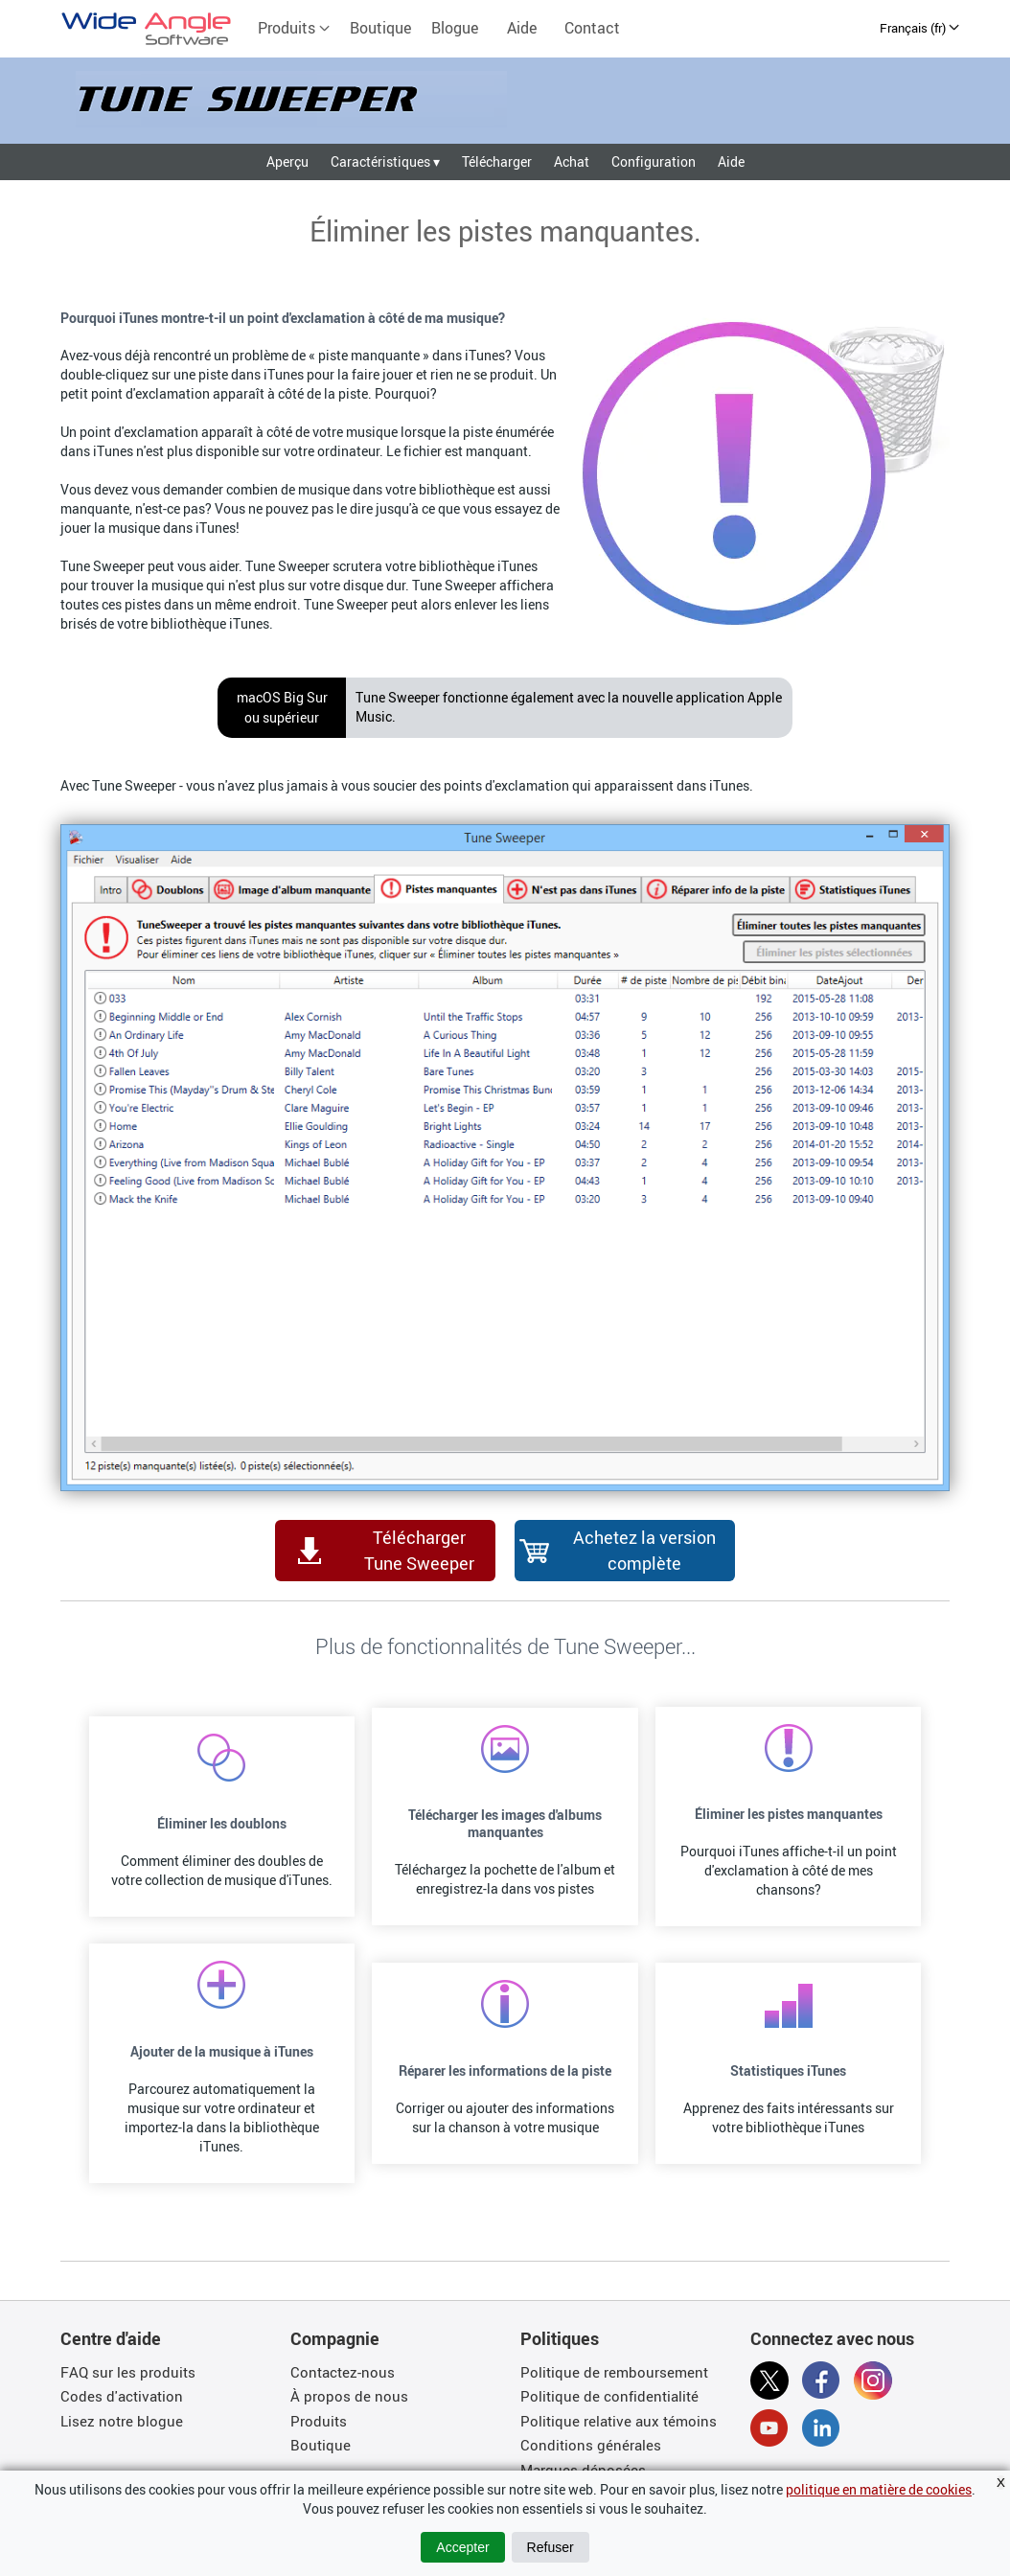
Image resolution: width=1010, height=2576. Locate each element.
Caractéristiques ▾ (385, 161)
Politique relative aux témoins (618, 2420)
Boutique (380, 27)
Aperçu (287, 161)
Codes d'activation (121, 2395)
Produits (294, 27)
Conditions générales (590, 2444)
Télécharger (497, 161)
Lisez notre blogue (121, 2420)
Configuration (653, 161)
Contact (592, 27)
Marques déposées (583, 2469)
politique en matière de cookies (879, 2489)
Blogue (454, 27)
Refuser (550, 2547)
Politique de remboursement (614, 2371)
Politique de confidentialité (609, 2395)
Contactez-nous (342, 2371)
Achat (571, 161)
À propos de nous (349, 2395)
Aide (522, 27)
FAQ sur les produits (127, 2371)
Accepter (462, 2547)
